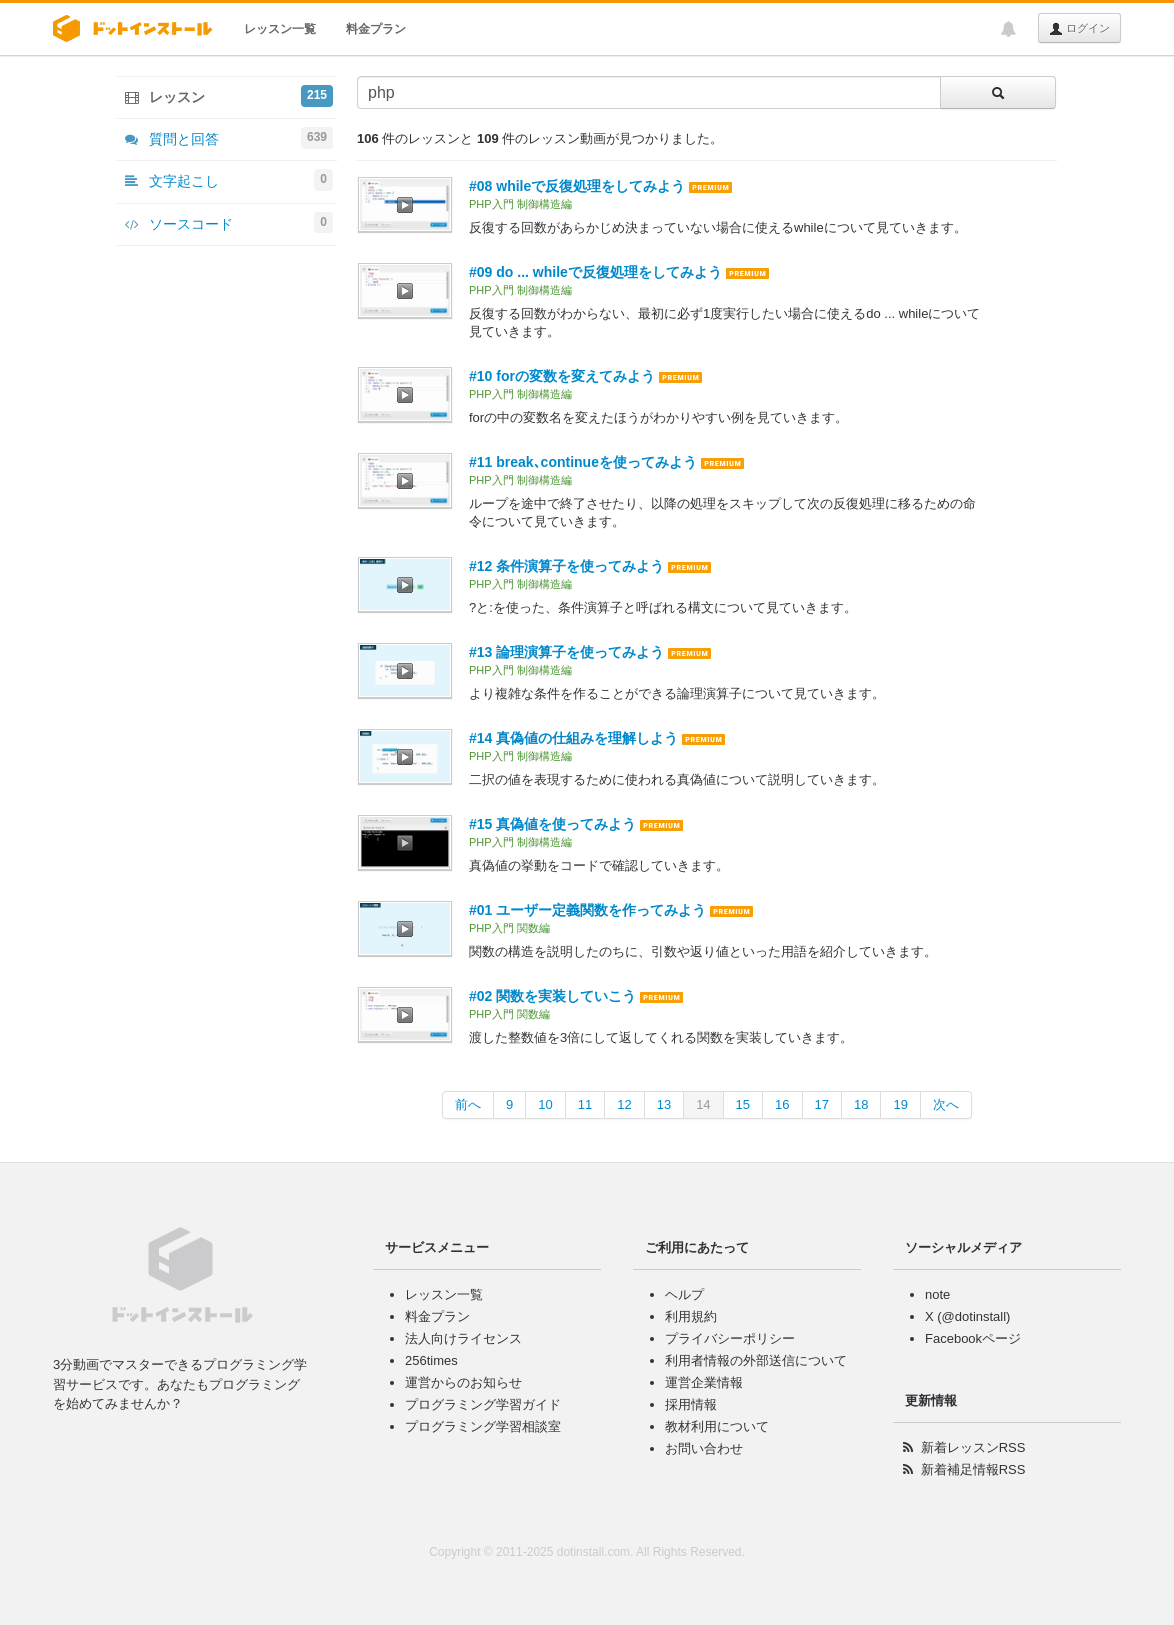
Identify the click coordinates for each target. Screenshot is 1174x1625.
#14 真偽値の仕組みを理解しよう (573, 738)
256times (431, 1360)
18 (861, 1104)
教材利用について (717, 1426)
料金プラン (376, 29)
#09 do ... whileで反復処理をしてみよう (595, 272)
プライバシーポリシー (730, 1338)
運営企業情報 (704, 1382)
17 (822, 1104)
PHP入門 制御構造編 (520, 204)
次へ (946, 1104)
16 (782, 1104)
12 (624, 1104)
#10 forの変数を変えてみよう (562, 376)
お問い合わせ (704, 1448)
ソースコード (229, 223)
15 (743, 1104)
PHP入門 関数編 (509, 928)
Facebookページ (973, 1338)
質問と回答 (229, 138)
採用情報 (691, 1404)
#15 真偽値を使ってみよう (552, 824)
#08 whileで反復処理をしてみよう (577, 186)
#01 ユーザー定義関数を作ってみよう (587, 910)
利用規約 (691, 1316)
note (937, 1294)
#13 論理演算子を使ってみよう (566, 652)
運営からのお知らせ (463, 1382)
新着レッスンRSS (973, 1447)
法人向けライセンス (463, 1338)
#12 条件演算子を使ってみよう (566, 566)
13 (664, 1104)
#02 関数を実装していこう (552, 996)
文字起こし (229, 180)
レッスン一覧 (280, 29)
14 (703, 1104)
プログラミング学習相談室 (483, 1426)
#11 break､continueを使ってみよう (583, 462)
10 (545, 1104)
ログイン (1079, 29)
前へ (468, 1104)
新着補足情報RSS (973, 1469)
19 (900, 1104)
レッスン (229, 96)
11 (585, 1104)
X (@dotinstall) (967, 1316)
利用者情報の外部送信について (756, 1360)
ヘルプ (684, 1294)
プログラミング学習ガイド (483, 1404)
